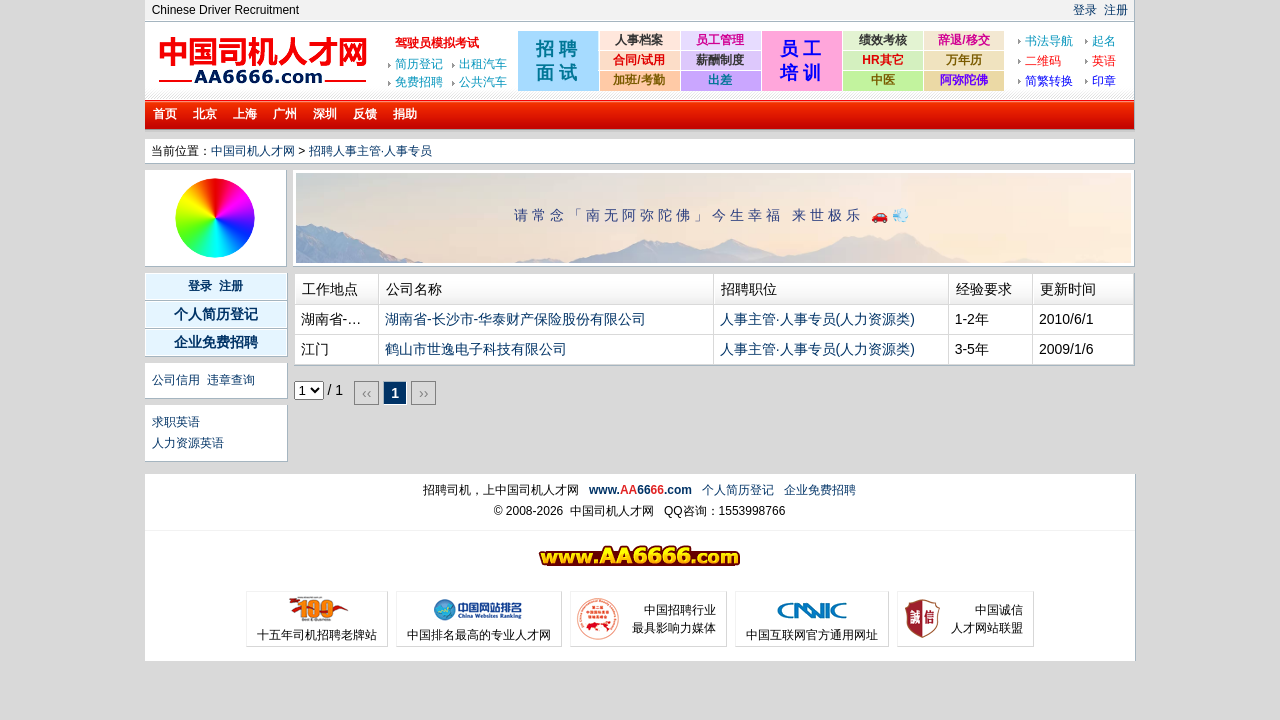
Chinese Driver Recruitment (225, 10)
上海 (245, 114)
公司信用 (176, 380)
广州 (285, 114)
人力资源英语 (188, 443)
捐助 (405, 114)
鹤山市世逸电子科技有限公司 (476, 349)
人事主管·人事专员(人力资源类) (817, 319)
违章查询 (231, 380)
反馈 (365, 114)
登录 (1085, 10)
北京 (205, 114)
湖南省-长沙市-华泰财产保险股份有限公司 (515, 319)
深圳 (325, 114)
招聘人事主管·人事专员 (370, 151)
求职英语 (176, 422)
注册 (1116, 10)
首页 (165, 114)
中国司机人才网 (253, 151)
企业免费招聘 (216, 342)
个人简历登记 (216, 314)
